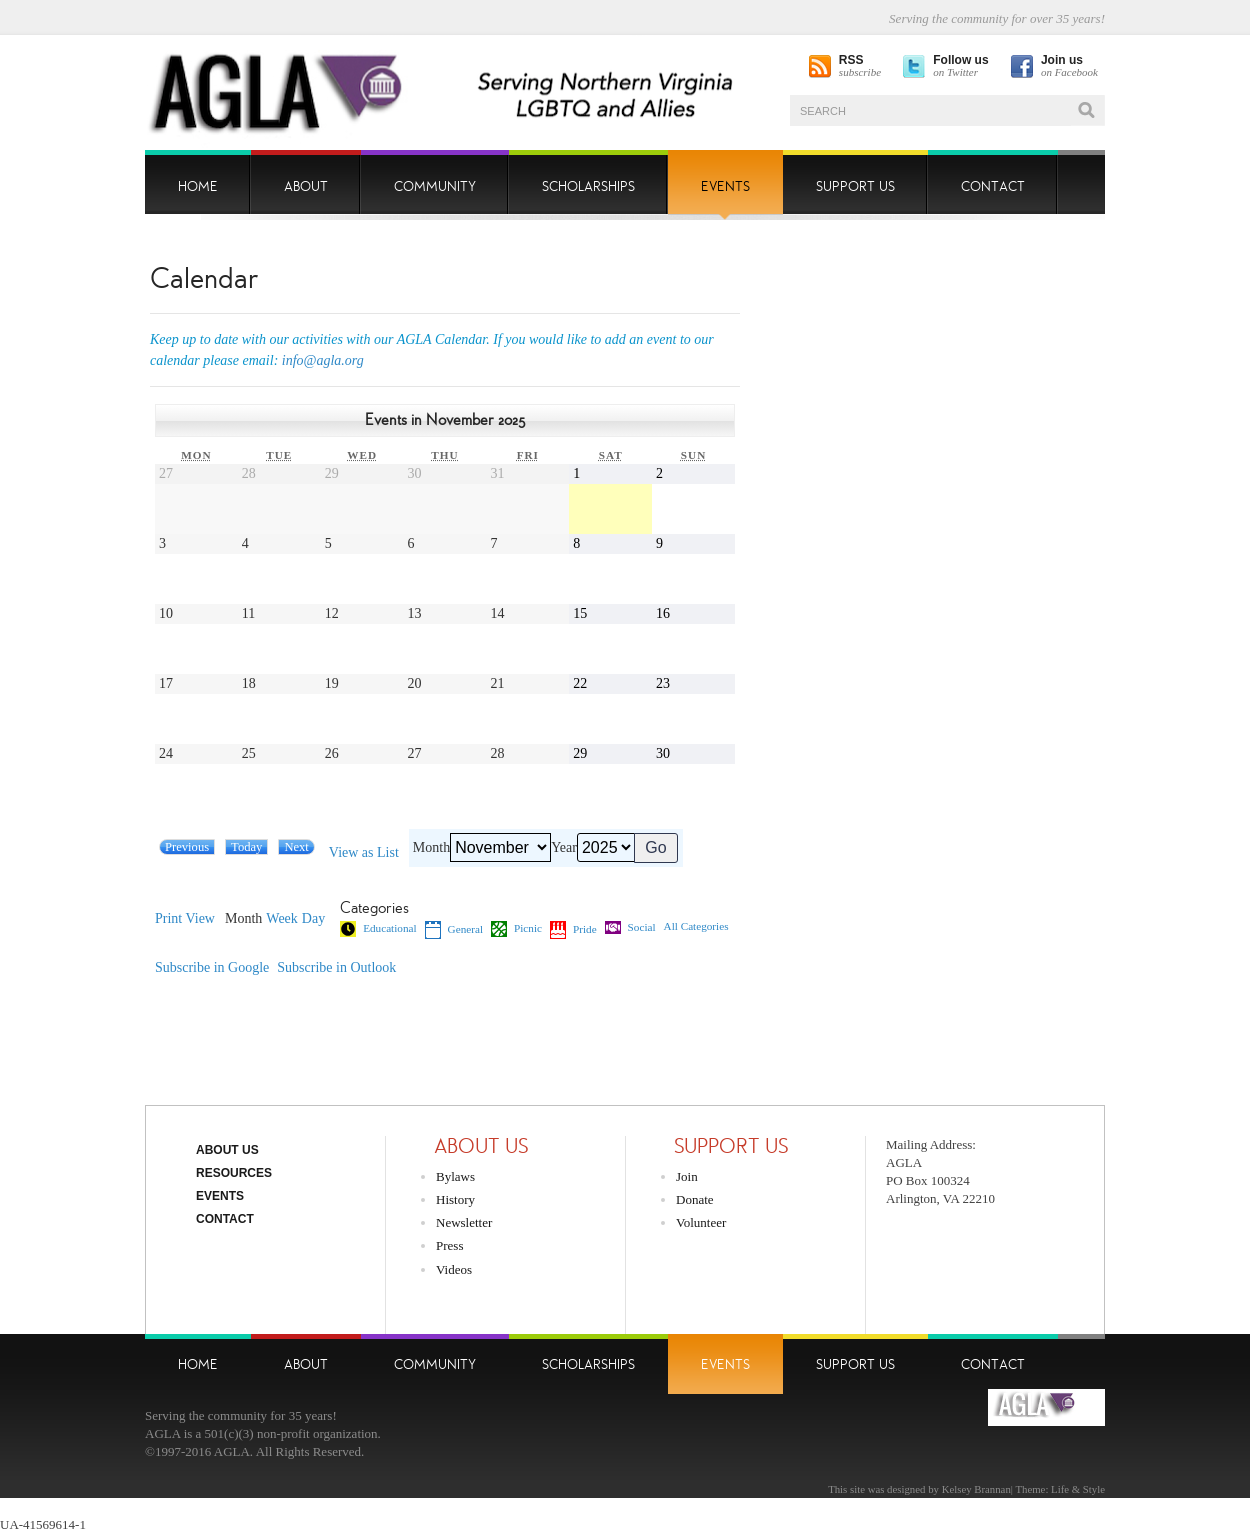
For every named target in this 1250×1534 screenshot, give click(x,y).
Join (687, 1176)
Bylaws (455, 1176)
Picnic (516, 929)
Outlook (336, 968)
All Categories (696, 926)
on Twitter (960, 66)
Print (185, 919)
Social (630, 927)
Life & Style (1078, 1489)
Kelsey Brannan (976, 1489)
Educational (378, 929)
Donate (695, 1199)
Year (564, 848)
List (364, 853)
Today (246, 847)
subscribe (860, 66)
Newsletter (464, 1222)
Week (282, 919)
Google (212, 968)
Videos (454, 1269)
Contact (225, 1219)
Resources (234, 1173)
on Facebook (1069, 66)
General (454, 930)
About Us (227, 1150)
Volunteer (701, 1222)
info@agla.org (323, 360)
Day (313, 919)
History (455, 1199)
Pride (573, 930)
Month (431, 848)
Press (449, 1245)
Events (220, 1196)
